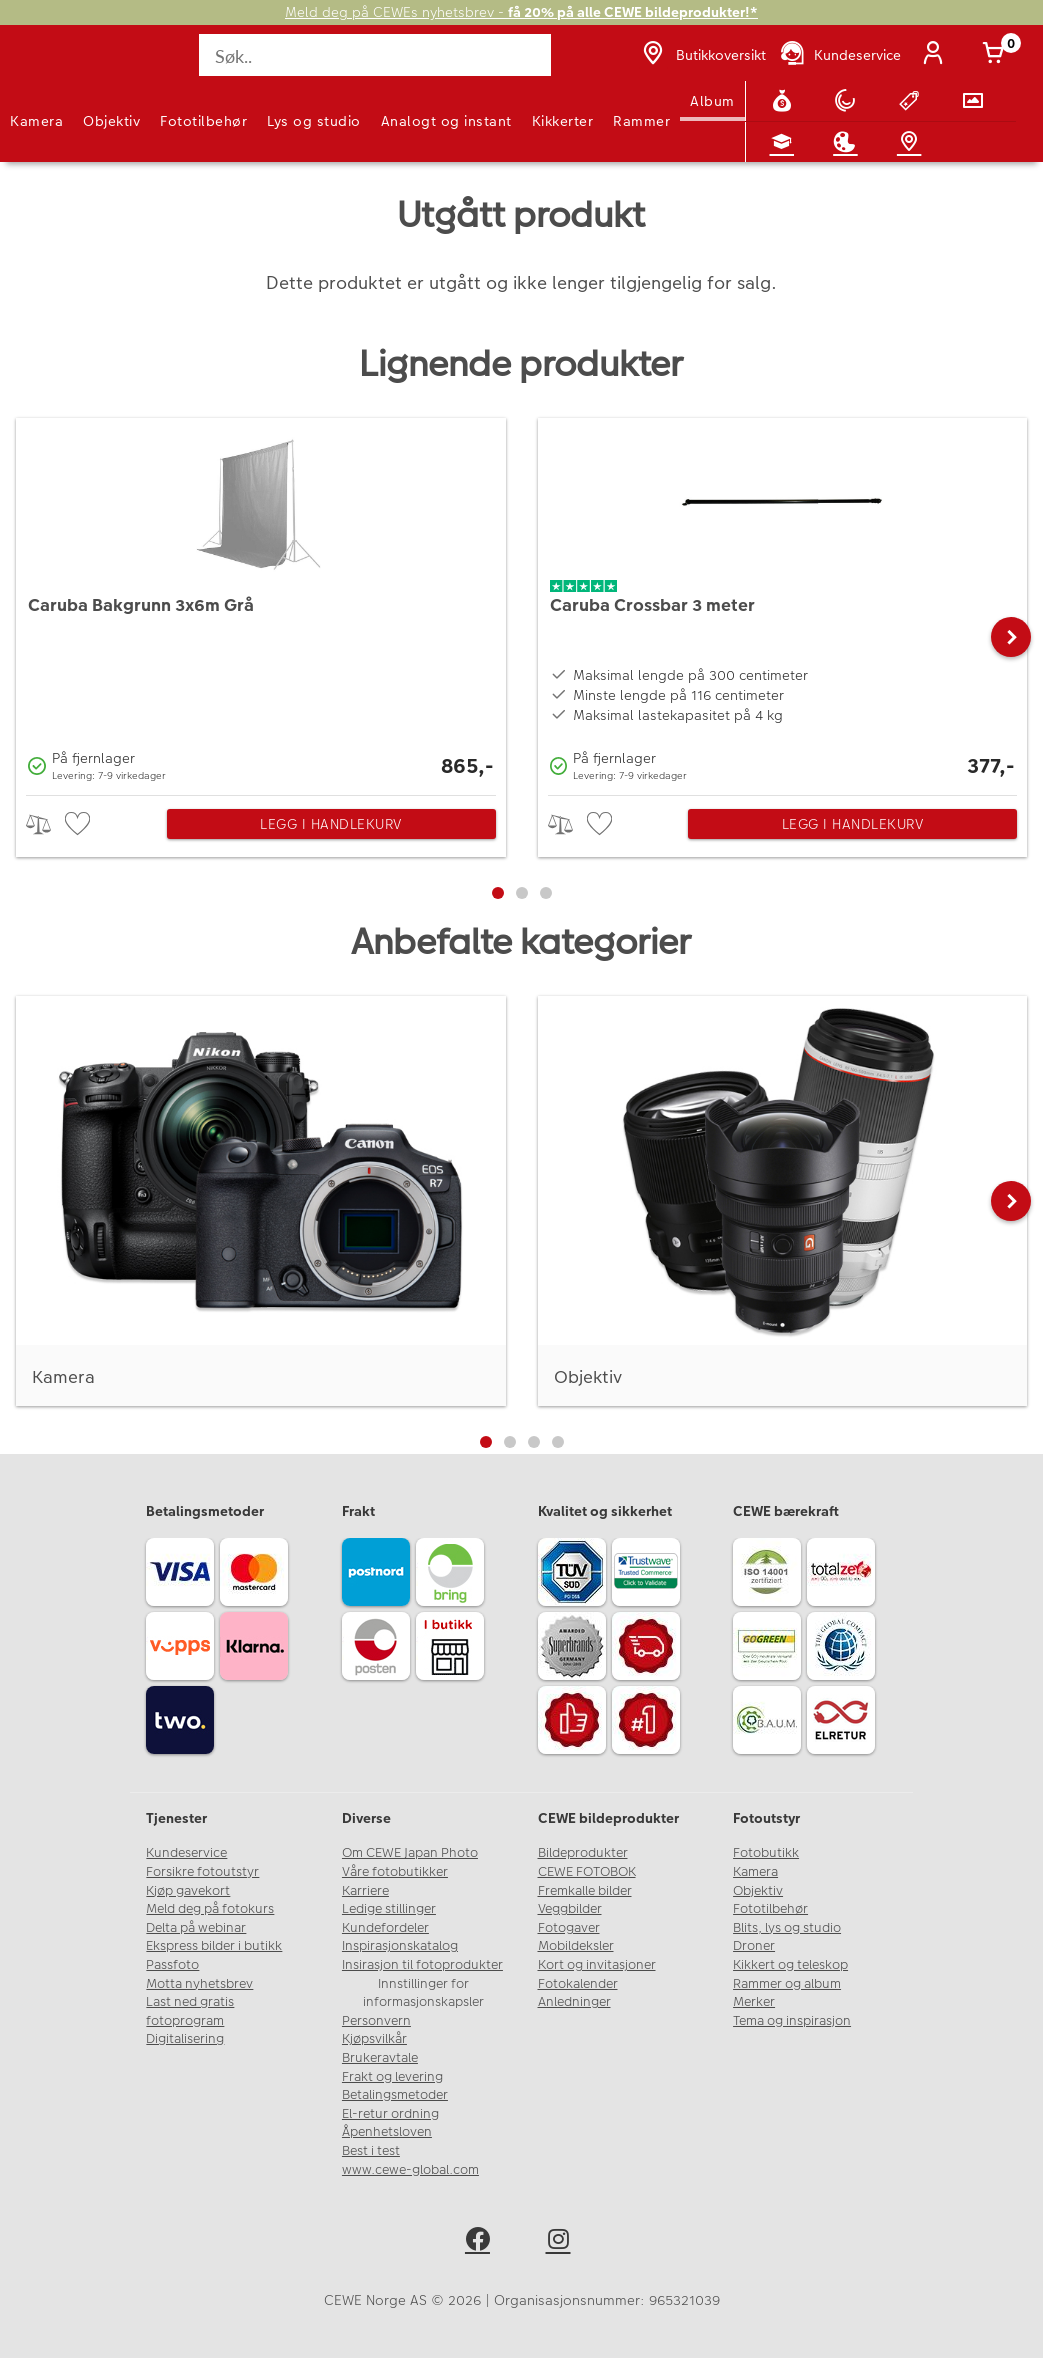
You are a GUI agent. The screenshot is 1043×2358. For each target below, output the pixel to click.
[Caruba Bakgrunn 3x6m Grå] (261, 601)
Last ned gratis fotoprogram (190, 2011)
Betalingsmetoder (395, 2095)
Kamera (36, 121)
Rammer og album (787, 1984)
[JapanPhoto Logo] (57, 66)
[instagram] (562, 2242)
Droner (754, 1946)
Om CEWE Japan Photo (410, 1853)
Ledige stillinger (389, 1909)
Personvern (376, 2021)
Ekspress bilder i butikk (214, 1946)
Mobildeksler (576, 1946)
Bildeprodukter (583, 1853)
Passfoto (172, 1965)
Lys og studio (314, 121)
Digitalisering (185, 2039)
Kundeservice (186, 1853)
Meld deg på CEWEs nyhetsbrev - (521, 12)
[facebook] (481, 2242)
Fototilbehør (203, 121)
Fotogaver (569, 1928)
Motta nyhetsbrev (199, 1984)
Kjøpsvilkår (374, 2039)
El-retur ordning (390, 2114)
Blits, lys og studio (787, 1928)
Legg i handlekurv (331, 824)
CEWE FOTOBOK (587, 1872)
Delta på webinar (196, 1928)
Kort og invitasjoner (597, 1965)
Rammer (641, 121)
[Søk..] (375, 55)
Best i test (371, 2151)
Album (712, 101)
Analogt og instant (446, 121)
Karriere (365, 1891)
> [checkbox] (45, 824)
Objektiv (111, 121)
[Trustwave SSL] (649, 1575)
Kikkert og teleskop (790, 1965)
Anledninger (574, 2002)
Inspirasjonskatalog (400, 1946)
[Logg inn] (937, 55)
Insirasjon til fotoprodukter (422, 1965)
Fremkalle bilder (585, 1891)
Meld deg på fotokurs (210, 1909)
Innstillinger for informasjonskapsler (423, 1993)
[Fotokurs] (786, 142)
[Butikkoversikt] (702, 55)
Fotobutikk (766, 1853)
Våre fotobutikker (395, 1872)
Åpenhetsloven (387, 2132)
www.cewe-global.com (410, 2170)
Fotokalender (578, 1984)
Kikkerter (563, 121)
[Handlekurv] (997, 55)
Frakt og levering (392, 2077)
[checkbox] (80, 824)
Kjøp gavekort (188, 1891)
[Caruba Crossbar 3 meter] (783, 601)
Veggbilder (570, 1909)
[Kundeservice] (839, 55)
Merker (754, 2002)
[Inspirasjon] (849, 142)
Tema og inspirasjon (792, 2021)
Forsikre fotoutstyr (202, 1872)
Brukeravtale (380, 2058)
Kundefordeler (385, 1928)
